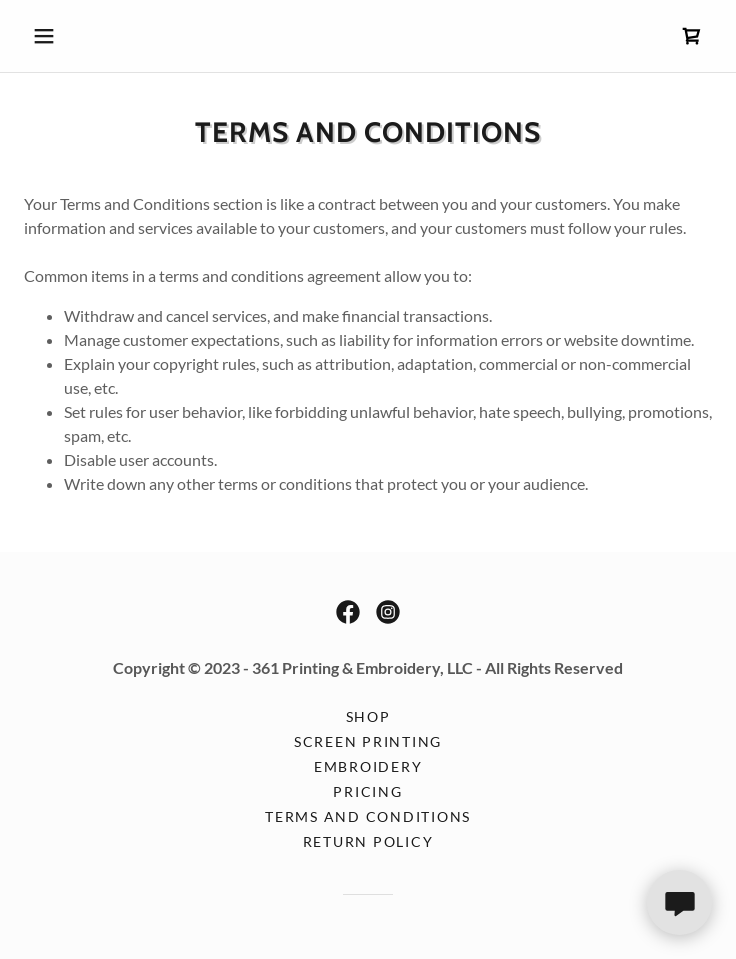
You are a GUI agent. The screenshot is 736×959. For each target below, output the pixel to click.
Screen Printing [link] (368, 741)
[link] (692, 36)
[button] (75, 36)
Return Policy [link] (368, 841)
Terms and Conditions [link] (368, 816)
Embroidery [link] (368, 766)
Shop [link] (368, 716)
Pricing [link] (367, 791)
